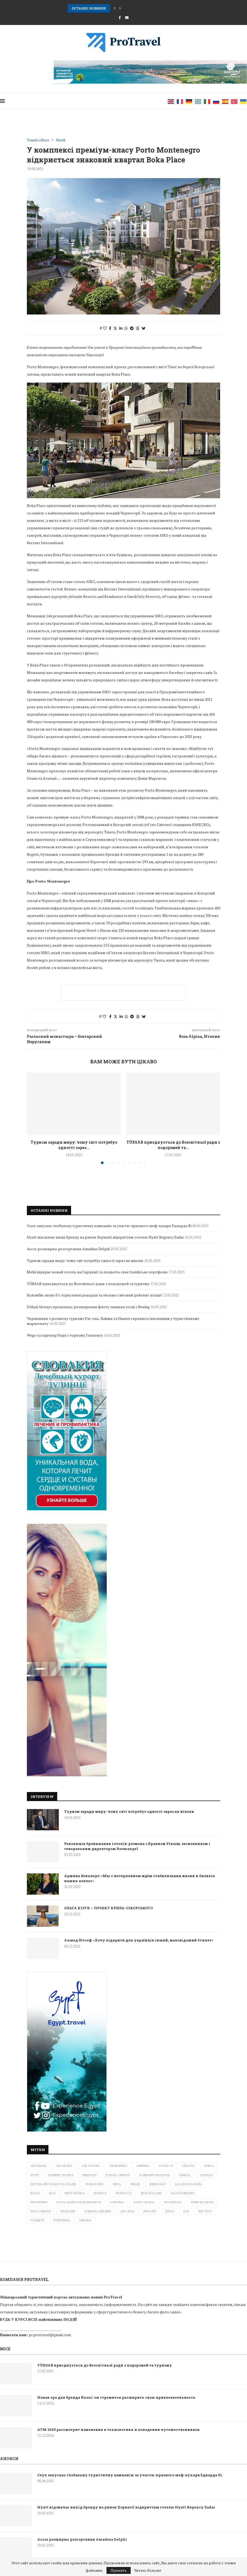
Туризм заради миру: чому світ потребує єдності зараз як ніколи (129, 1811)
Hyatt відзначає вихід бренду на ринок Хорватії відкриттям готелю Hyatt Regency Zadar (105, 1237)
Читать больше (147, 2570)
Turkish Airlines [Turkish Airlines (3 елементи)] (97, 2211)
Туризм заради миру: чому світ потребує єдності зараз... (74, 1145)
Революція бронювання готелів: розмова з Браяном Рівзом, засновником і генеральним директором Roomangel (137, 1846)
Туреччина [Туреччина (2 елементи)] (61, 2220)
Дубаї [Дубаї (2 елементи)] (169, 2211)
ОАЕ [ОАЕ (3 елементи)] (186, 2211)
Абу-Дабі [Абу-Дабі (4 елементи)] (127, 2211)
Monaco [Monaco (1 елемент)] (100, 2193)
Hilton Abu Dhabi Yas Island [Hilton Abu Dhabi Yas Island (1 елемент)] (53, 2184)
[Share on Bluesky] (143, 328)
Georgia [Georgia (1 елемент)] (206, 2175)
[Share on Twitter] (115, 328)
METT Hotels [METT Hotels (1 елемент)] (75, 2193)
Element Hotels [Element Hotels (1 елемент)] (60, 2175)
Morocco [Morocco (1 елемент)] (124, 2193)
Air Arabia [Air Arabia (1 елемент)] (64, 2166)
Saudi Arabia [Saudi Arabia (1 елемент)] (144, 2202)
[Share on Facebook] (110, 328)
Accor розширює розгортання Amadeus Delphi (68, 1248)
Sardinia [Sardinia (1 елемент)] (117, 2202)
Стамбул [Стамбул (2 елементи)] (37, 2220)
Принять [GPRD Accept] (118, 2570)
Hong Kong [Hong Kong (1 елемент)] (94, 2184)
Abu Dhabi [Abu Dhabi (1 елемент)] (38, 2166)
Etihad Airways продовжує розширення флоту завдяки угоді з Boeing (88, 1306)
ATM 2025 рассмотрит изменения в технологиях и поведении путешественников (118, 2429)
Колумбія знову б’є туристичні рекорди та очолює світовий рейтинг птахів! (94, 1295)
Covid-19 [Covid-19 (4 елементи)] (166, 2166)
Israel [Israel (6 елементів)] (135, 2184)
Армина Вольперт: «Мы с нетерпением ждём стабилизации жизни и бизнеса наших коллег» (139, 1878)
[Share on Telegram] (132, 328)
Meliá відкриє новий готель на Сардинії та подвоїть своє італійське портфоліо (97, 1271)
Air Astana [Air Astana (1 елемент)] (91, 2166)
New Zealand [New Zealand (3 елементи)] (151, 2193)
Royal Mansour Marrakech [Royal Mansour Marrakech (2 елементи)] (79, 2202)
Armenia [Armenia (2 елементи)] (143, 2166)
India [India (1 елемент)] (117, 2184)
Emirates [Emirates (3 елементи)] (90, 2175)
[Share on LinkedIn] (120, 328)
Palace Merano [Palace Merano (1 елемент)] (183, 2193)
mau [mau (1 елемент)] (52, 2193)
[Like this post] (105, 328)
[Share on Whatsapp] (126, 328)
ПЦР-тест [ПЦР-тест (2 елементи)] (205, 2211)
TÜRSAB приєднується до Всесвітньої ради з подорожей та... (173, 1145)
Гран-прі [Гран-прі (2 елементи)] (149, 2211)
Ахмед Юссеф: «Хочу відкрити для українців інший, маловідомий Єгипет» (138, 1940)
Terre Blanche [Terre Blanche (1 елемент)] (202, 2202)
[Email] (127, 17)
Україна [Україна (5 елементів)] (85, 2220)
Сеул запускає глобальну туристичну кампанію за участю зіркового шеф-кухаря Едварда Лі (109, 1225)
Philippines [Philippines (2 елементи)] (39, 2202)
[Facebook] (120, 17)
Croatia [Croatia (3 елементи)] (188, 2166)
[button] (114, 8)
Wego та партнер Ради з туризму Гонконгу (65, 1335)
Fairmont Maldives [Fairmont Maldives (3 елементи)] (154, 2175)
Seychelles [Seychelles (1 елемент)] (173, 2202)
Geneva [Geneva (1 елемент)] (185, 2175)
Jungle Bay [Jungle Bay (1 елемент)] (157, 2184)
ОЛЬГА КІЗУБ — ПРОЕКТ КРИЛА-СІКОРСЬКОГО (108, 1908)
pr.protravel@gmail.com (50, 2334)
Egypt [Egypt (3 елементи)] (34, 2175)
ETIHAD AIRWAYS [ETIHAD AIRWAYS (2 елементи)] (118, 2175)
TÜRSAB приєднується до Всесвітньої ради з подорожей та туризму (88, 1283)
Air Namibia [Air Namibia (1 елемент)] (118, 2166)
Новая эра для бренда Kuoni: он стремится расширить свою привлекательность (116, 2397)
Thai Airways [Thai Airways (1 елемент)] (40, 2211)
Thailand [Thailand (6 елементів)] (67, 2211)
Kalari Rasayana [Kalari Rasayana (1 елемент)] (188, 2184)
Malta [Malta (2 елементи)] (35, 2193)
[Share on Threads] (137, 328)
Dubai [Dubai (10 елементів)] (208, 2166)
